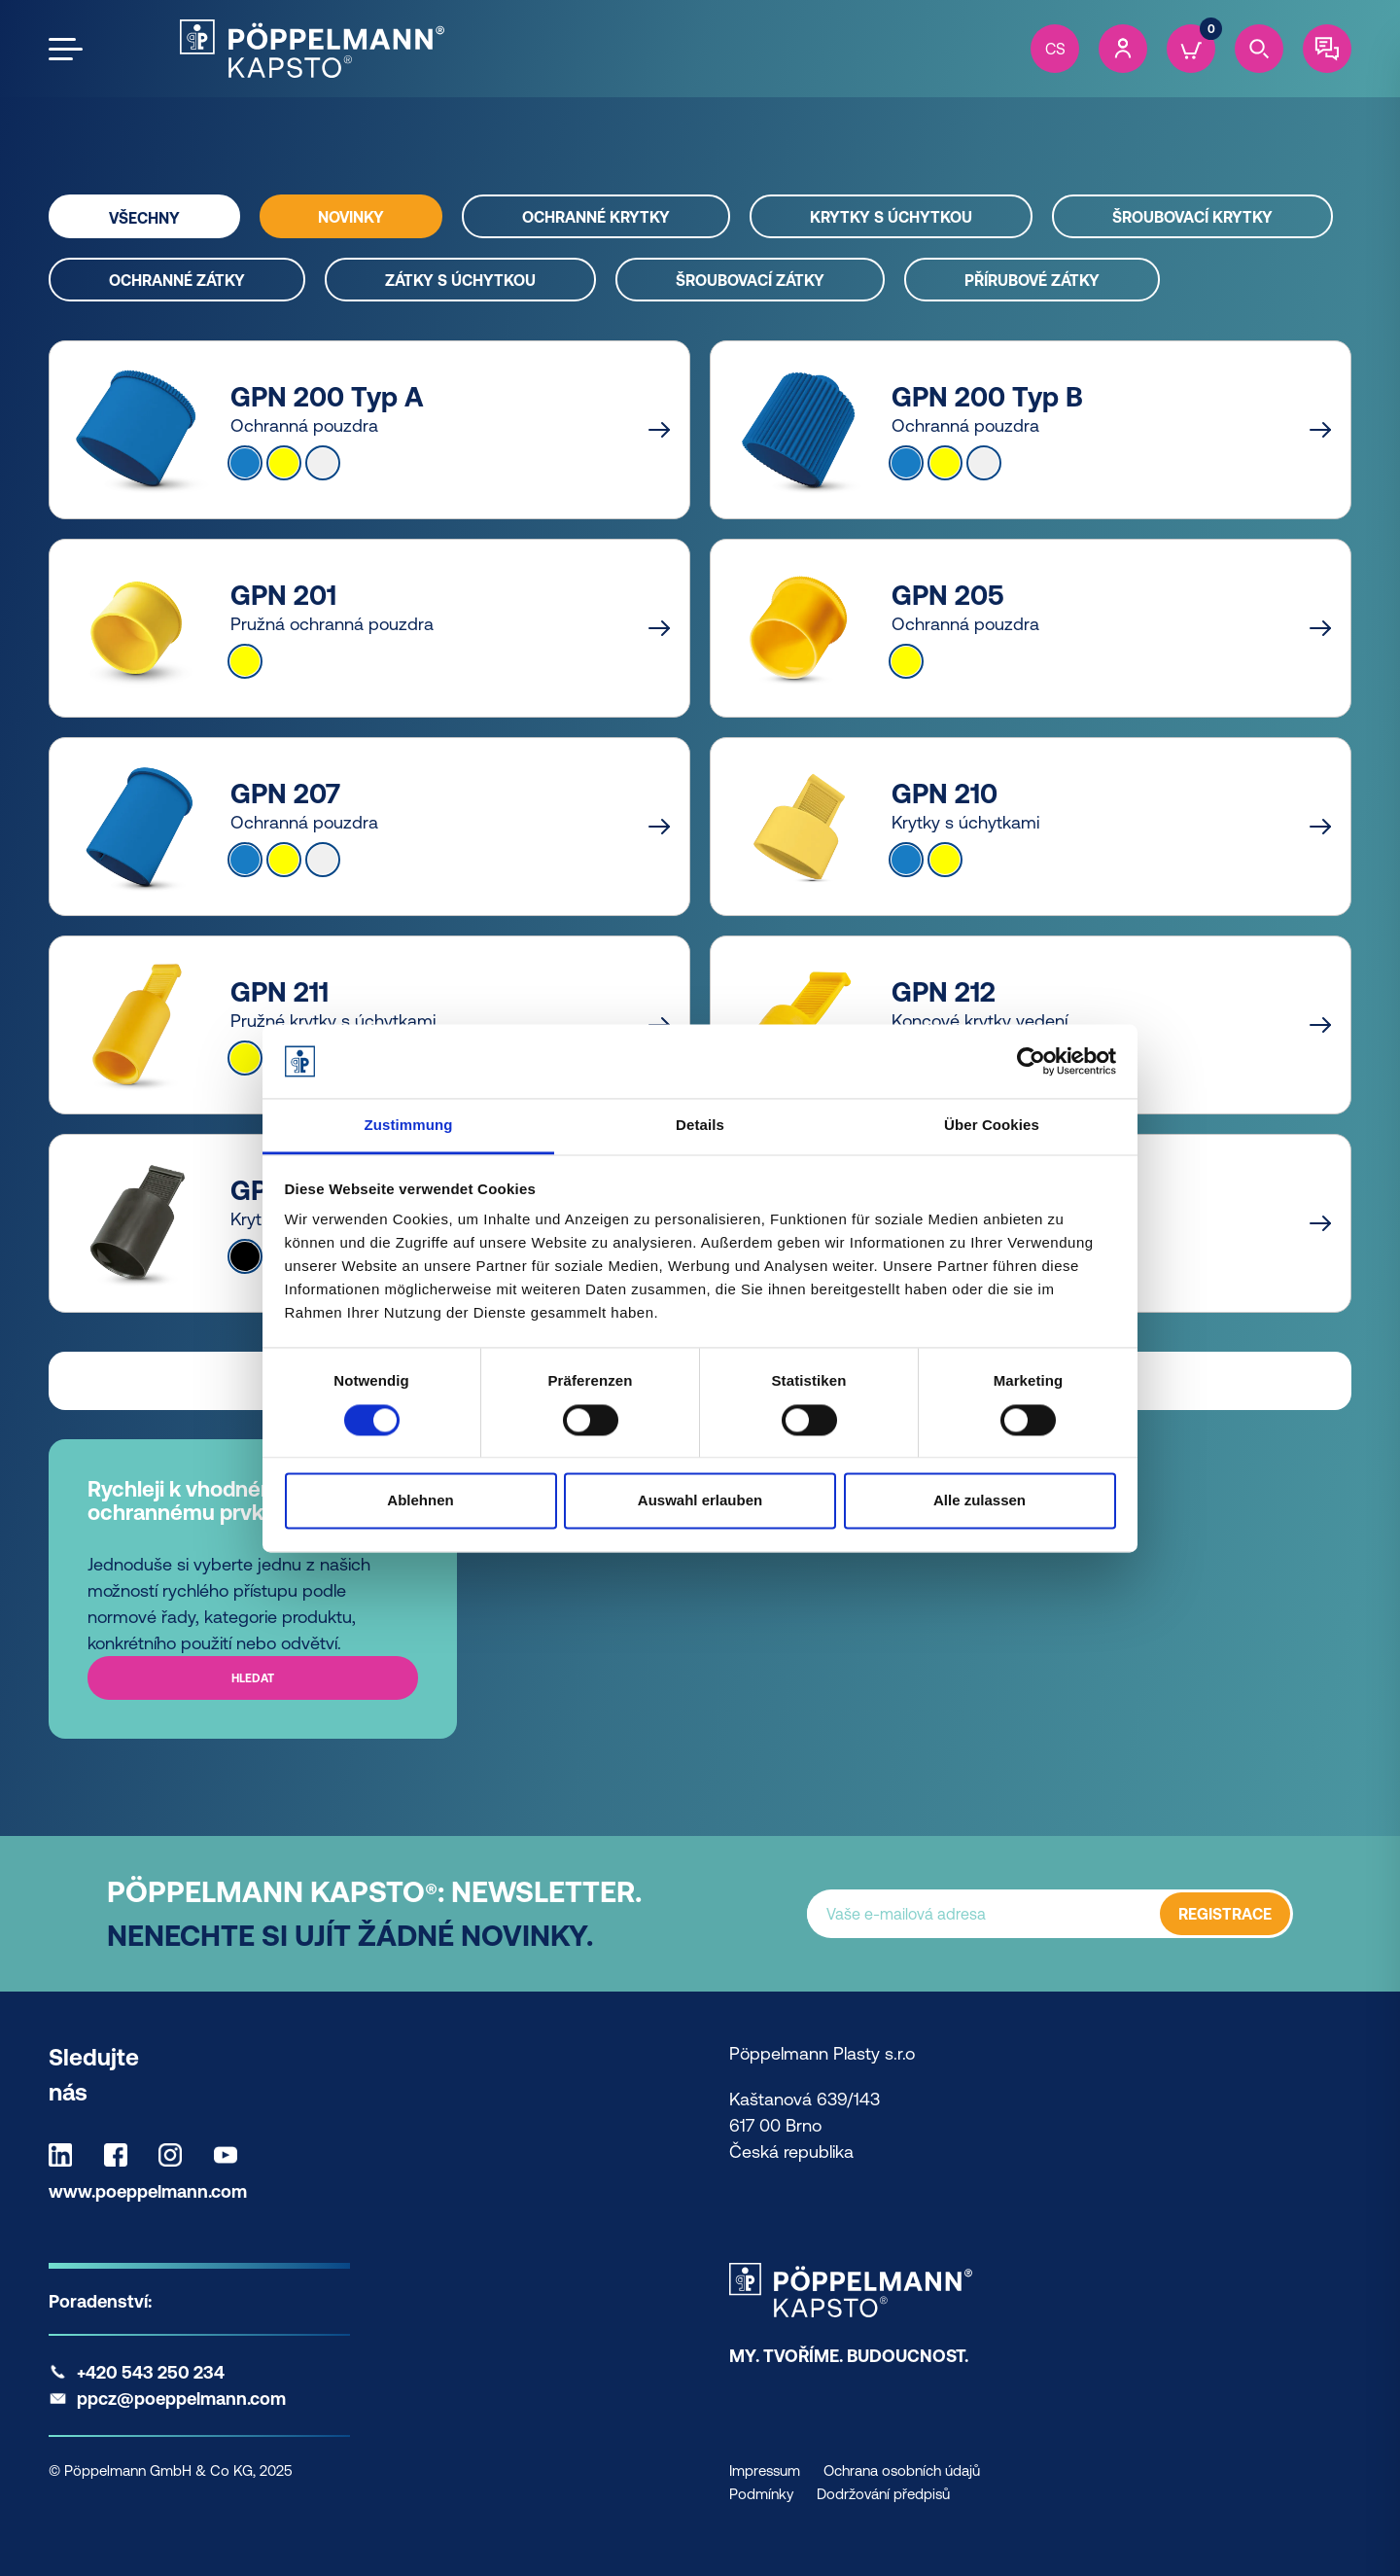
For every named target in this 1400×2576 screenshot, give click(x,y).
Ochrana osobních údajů (901, 2470)
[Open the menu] (66, 49)
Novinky (351, 217)
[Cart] (1191, 48)
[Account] (1123, 48)
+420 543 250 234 (151, 2372)
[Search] (1259, 48)
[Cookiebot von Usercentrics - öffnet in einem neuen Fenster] (1031, 1061)
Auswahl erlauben (700, 1501)
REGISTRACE (1225, 1914)
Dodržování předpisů (883, 2494)
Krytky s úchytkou (891, 217)
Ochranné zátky (177, 280)
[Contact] (1327, 48)
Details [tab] (700, 1125)
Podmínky (761, 2494)
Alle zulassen (979, 1501)
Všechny (144, 218)
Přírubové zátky (1032, 280)
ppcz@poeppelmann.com (181, 2398)
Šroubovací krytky (1192, 217)
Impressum (764, 2470)
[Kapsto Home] (312, 48)
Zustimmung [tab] (409, 1125)
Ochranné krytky (596, 217)
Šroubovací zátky (750, 280)
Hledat (252, 1678)
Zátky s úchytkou (460, 280)
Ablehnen (420, 1501)
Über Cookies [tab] (991, 1125)
